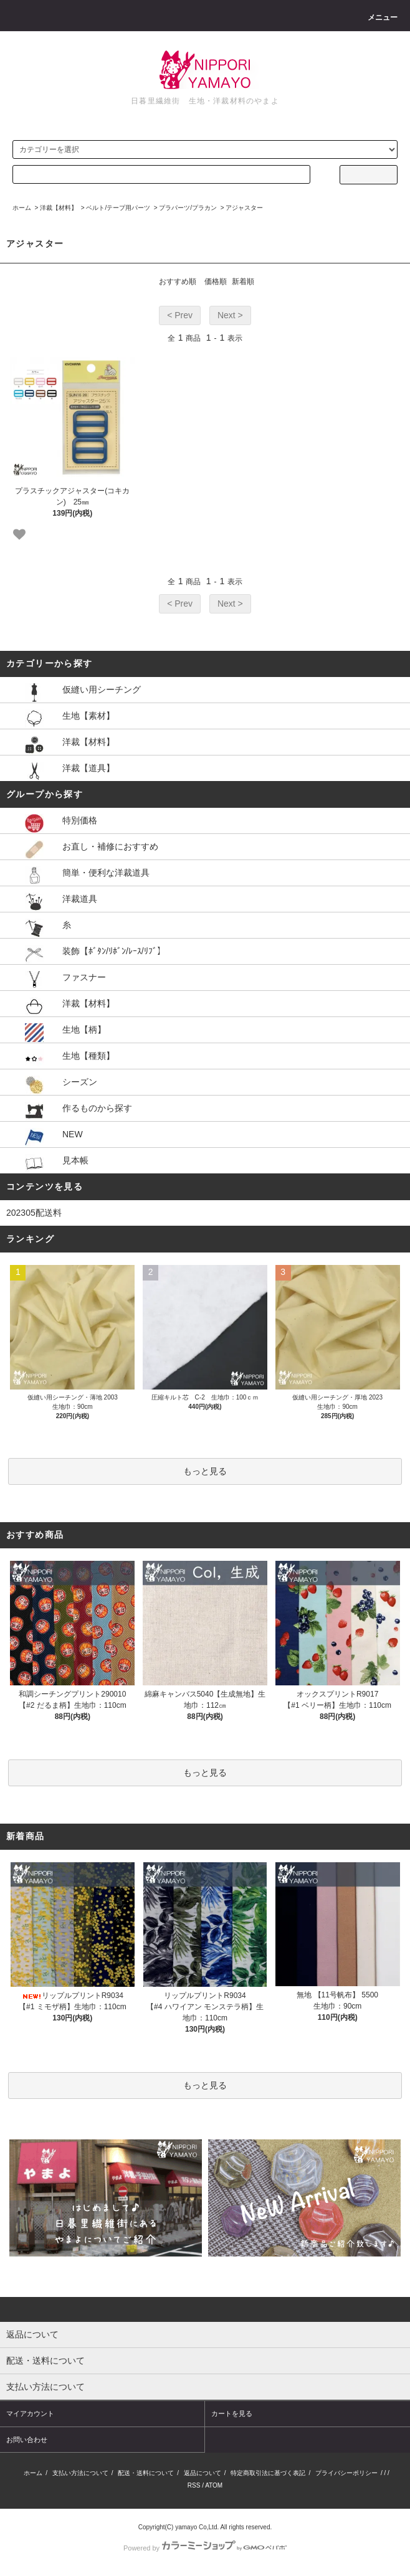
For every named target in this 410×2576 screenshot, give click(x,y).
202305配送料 (34, 1213)
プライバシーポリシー (346, 2472)
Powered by (205, 2548)
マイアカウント (30, 2413)
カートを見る (231, 2413)
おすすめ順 (177, 281)
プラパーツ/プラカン (188, 207)
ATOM (213, 2485)
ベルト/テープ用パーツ (118, 207)
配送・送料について (146, 2472)
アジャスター (244, 207)
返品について (202, 2472)
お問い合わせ (26, 2439)
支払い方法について (80, 2472)
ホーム (21, 207)
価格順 (215, 281)
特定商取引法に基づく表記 (268, 2472)
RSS (194, 2485)
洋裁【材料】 (58, 207)
